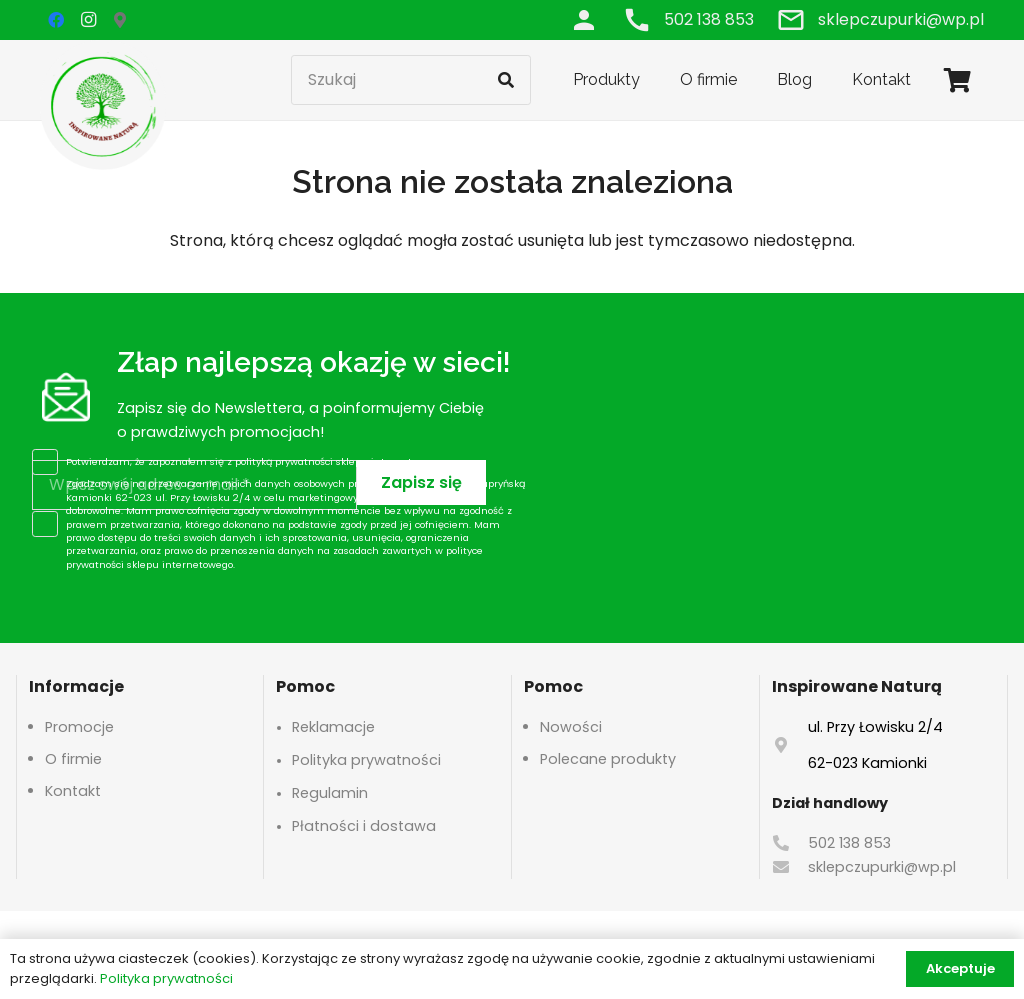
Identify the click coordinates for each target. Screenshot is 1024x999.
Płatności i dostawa (364, 826)
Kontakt (73, 791)
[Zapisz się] (421, 482)
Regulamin (330, 793)
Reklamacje (333, 727)
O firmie (73, 759)
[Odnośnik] (584, 19)
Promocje (79, 727)
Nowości (571, 727)
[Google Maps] (120, 20)
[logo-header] (103, 105)
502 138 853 (849, 843)
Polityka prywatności (366, 760)
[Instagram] (88, 20)
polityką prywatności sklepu (301, 461)
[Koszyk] (957, 80)
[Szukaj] (411, 80)
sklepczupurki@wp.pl (882, 867)
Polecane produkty (608, 759)
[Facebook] (56, 20)
